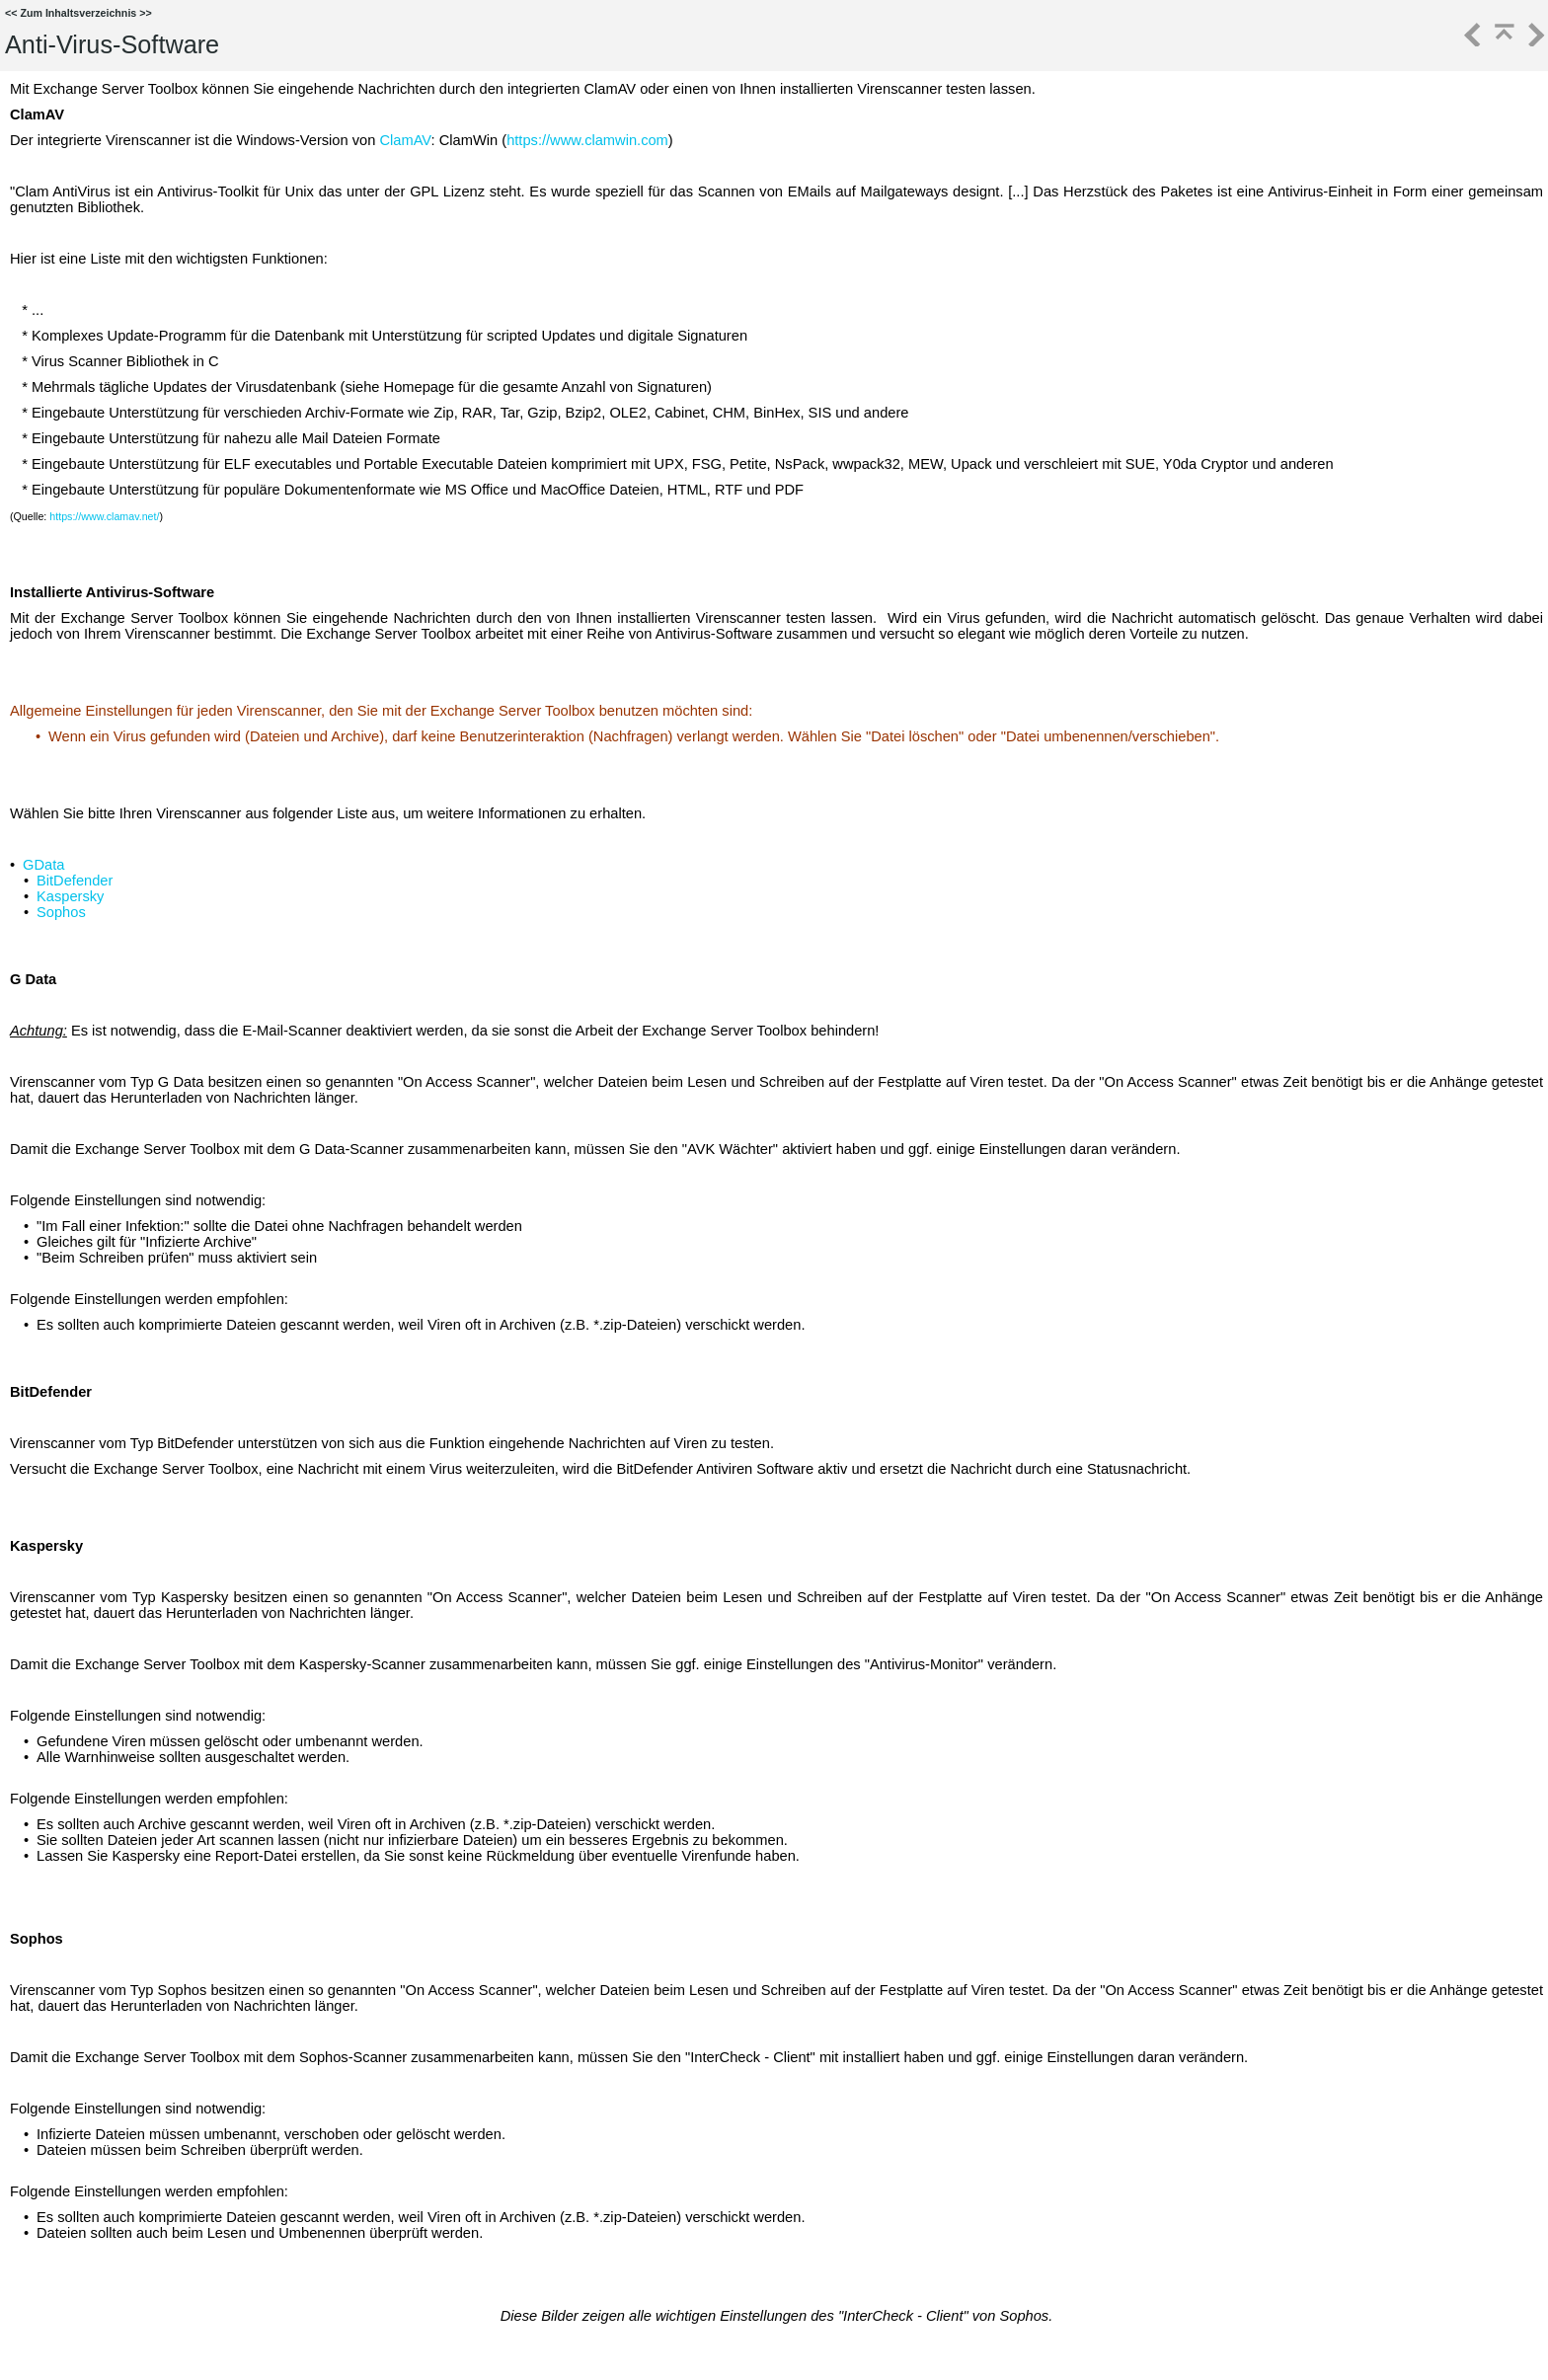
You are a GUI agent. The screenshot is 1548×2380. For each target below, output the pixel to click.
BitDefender (75, 880)
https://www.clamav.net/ (104, 516)
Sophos (61, 912)
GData (43, 865)
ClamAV (404, 140)
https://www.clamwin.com (587, 140)
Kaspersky (70, 896)
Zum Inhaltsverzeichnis (78, 13)
